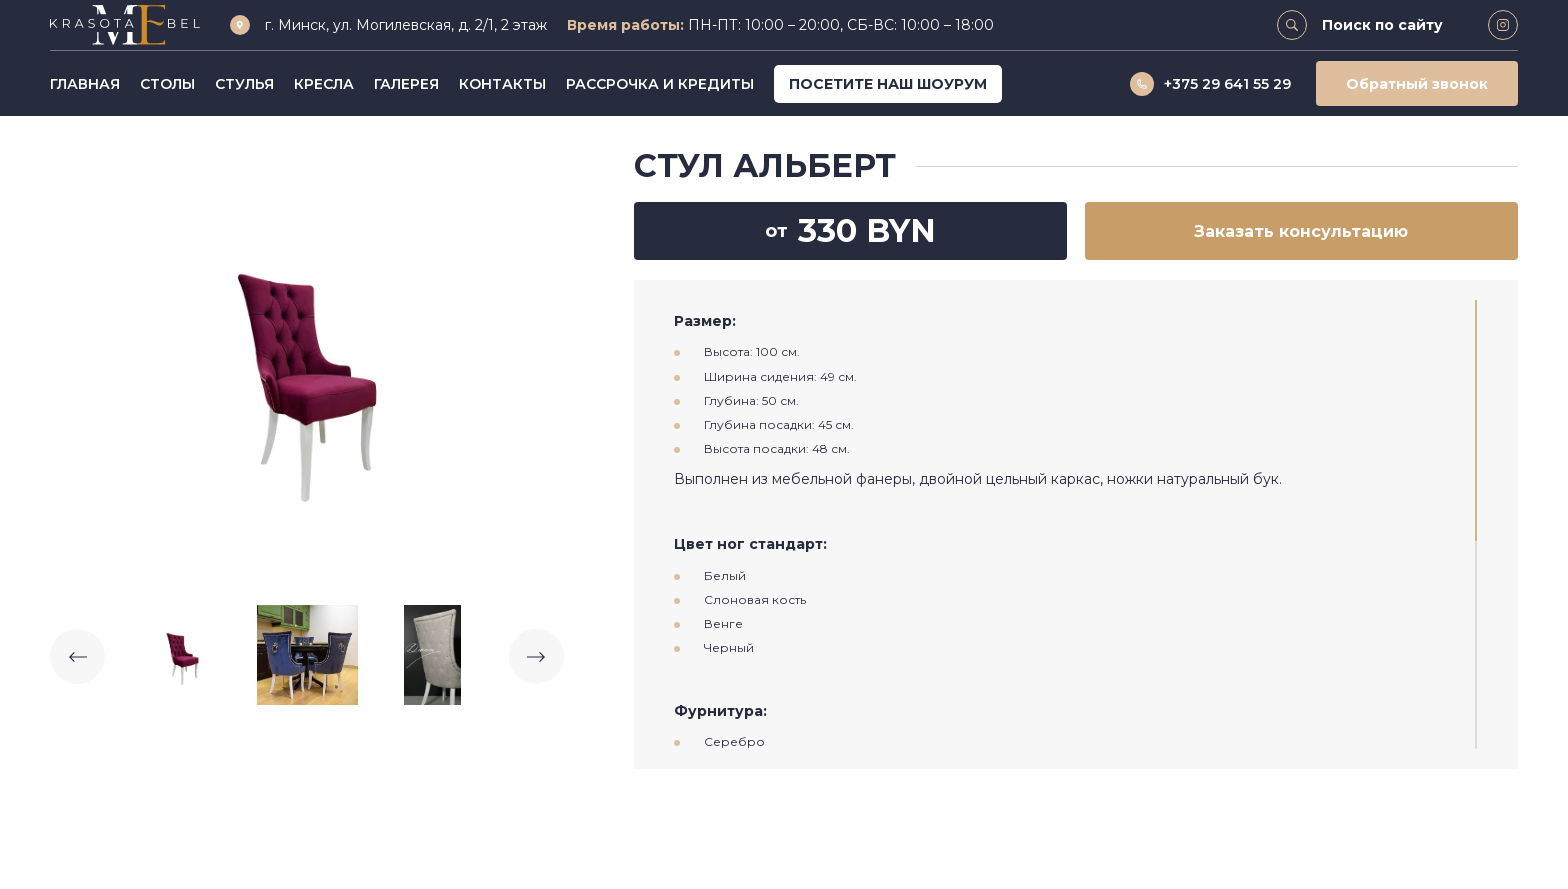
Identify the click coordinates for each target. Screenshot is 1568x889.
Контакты (502, 84)
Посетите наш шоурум (888, 84)
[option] (307, 370)
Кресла (324, 84)
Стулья (244, 84)
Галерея (406, 84)
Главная (85, 84)
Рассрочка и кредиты (660, 84)
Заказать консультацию (1301, 231)
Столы (167, 84)
